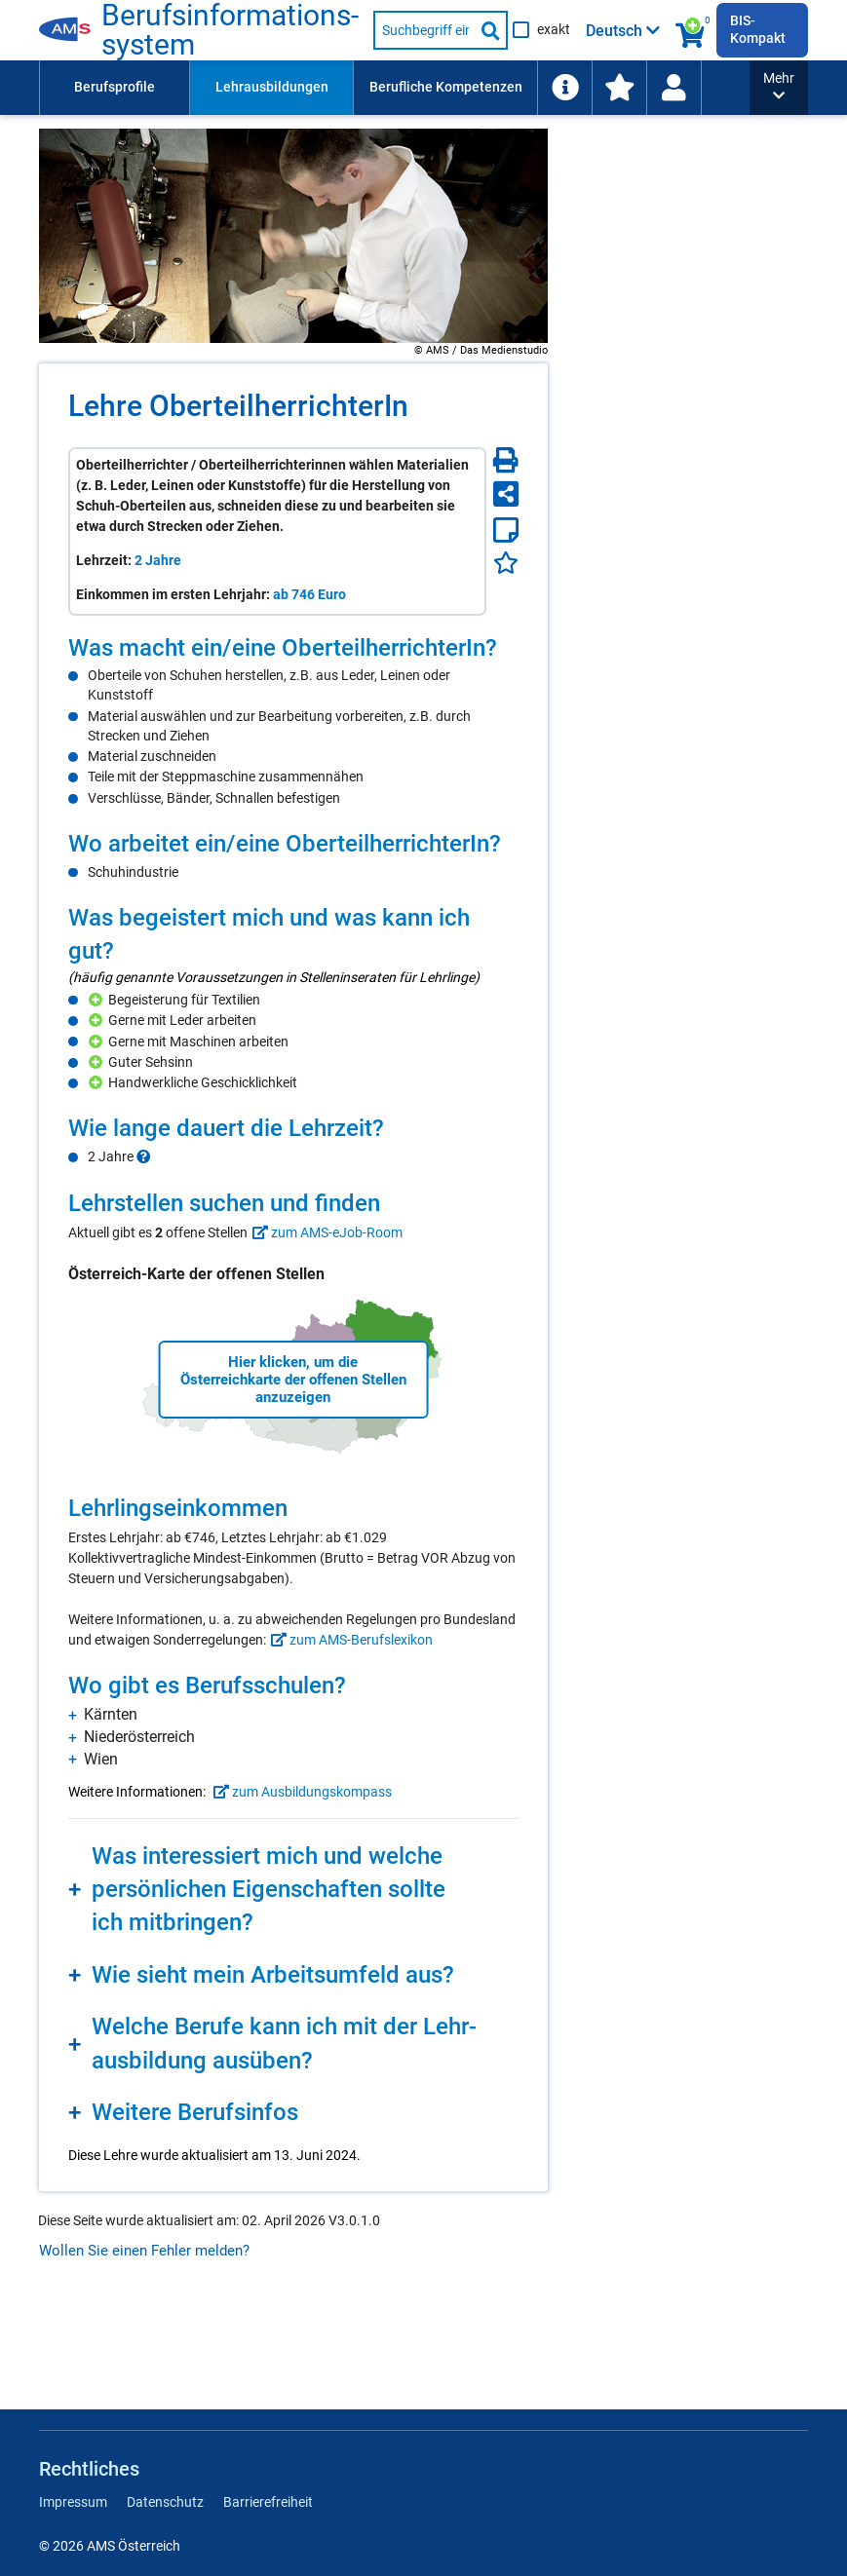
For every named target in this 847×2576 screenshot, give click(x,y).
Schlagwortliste (753, 87)
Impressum (73, 2502)
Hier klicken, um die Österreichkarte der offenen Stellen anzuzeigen (293, 1379)
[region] (293, 720)
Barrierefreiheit (268, 2502)
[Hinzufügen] (98, 1000)
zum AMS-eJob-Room (325, 1232)
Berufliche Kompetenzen (445, 87)
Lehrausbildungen (271, 87)
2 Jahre (158, 560)
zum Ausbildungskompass (300, 1791)
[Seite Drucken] (506, 460)
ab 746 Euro (309, 594)
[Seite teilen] (506, 494)
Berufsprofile (114, 87)
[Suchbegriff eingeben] (424, 30)
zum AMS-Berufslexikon (349, 1640)
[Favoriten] (506, 562)
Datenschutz (165, 2502)
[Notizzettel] (506, 530)
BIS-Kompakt (758, 29)
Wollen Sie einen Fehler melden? (144, 2250)
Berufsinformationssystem (233, 30)
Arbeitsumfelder (609, 87)
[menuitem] (114, 87)
